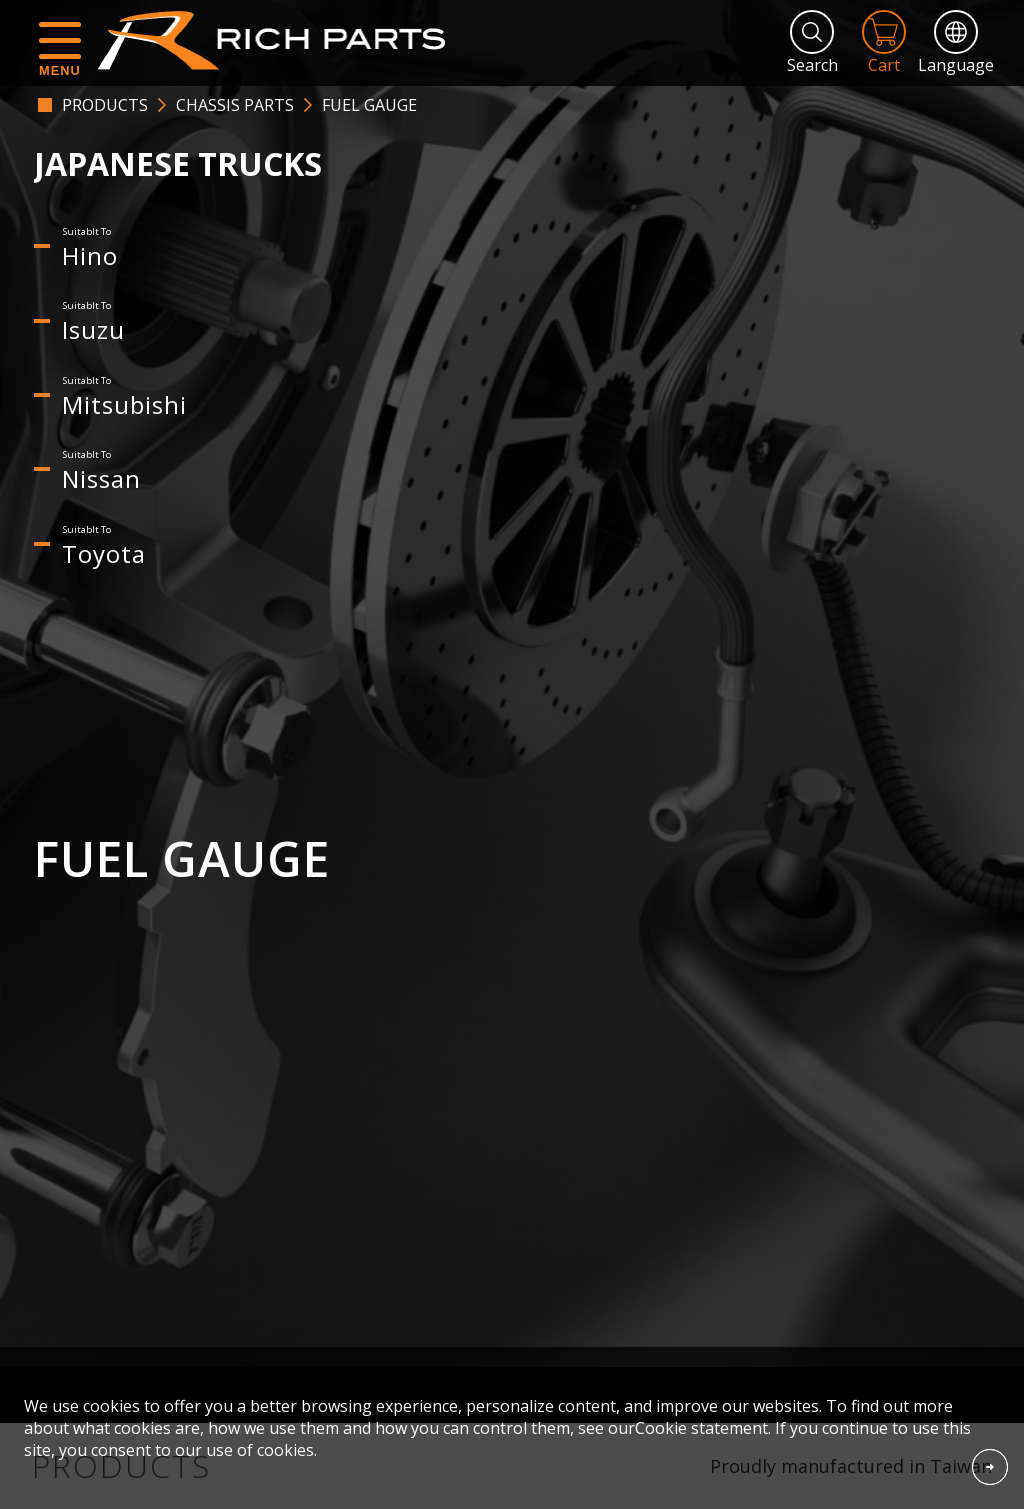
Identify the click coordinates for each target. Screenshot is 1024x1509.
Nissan (101, 478)
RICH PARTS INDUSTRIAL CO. (281, 40)
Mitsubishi (124, 404)
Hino (90, 255)
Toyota (104, 553)
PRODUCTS (105, 105)
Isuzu (93, 329)
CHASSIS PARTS (235, 105)
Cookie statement (701, 1428)
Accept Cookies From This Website (990, 1467)
